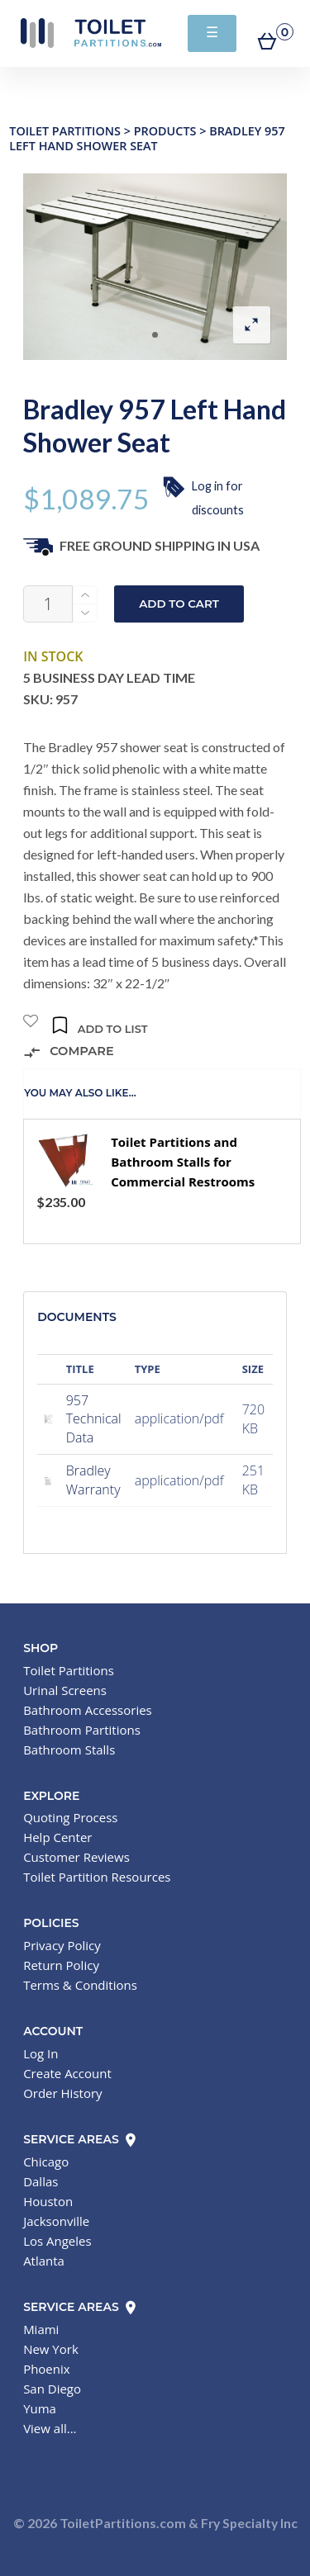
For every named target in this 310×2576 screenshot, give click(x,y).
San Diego (52, 2388)
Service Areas (80, 2139)
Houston (48, 2201)
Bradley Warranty (93, 1480)
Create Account (67, 2073)
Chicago (46, 2161)
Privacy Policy (62, 1945)
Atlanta (43, 2260)
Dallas (40, 2181)
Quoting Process (70, 1817)
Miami (41, 2329)
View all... (49, 2428)
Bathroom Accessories (87, 1710)
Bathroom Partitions (82, 1729)
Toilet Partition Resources (96, 1876)
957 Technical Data (94, 1419)
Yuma (39, 2408)
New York (51, 2349)
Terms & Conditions (80, 1985)
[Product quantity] (48, 604)
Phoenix (46, 2369)
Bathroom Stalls (69, 1749)
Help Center (57, 1837)
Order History (62, 2093)
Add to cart (179, 603)
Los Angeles (57, 2241)
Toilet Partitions (91, 33)
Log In (40, 2053)
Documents (77, 1316)
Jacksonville (56, 2221)
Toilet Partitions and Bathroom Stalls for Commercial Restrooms (183, 1162)
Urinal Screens (65, 1690)
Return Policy (61, 1965)
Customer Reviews (76, 1857)
